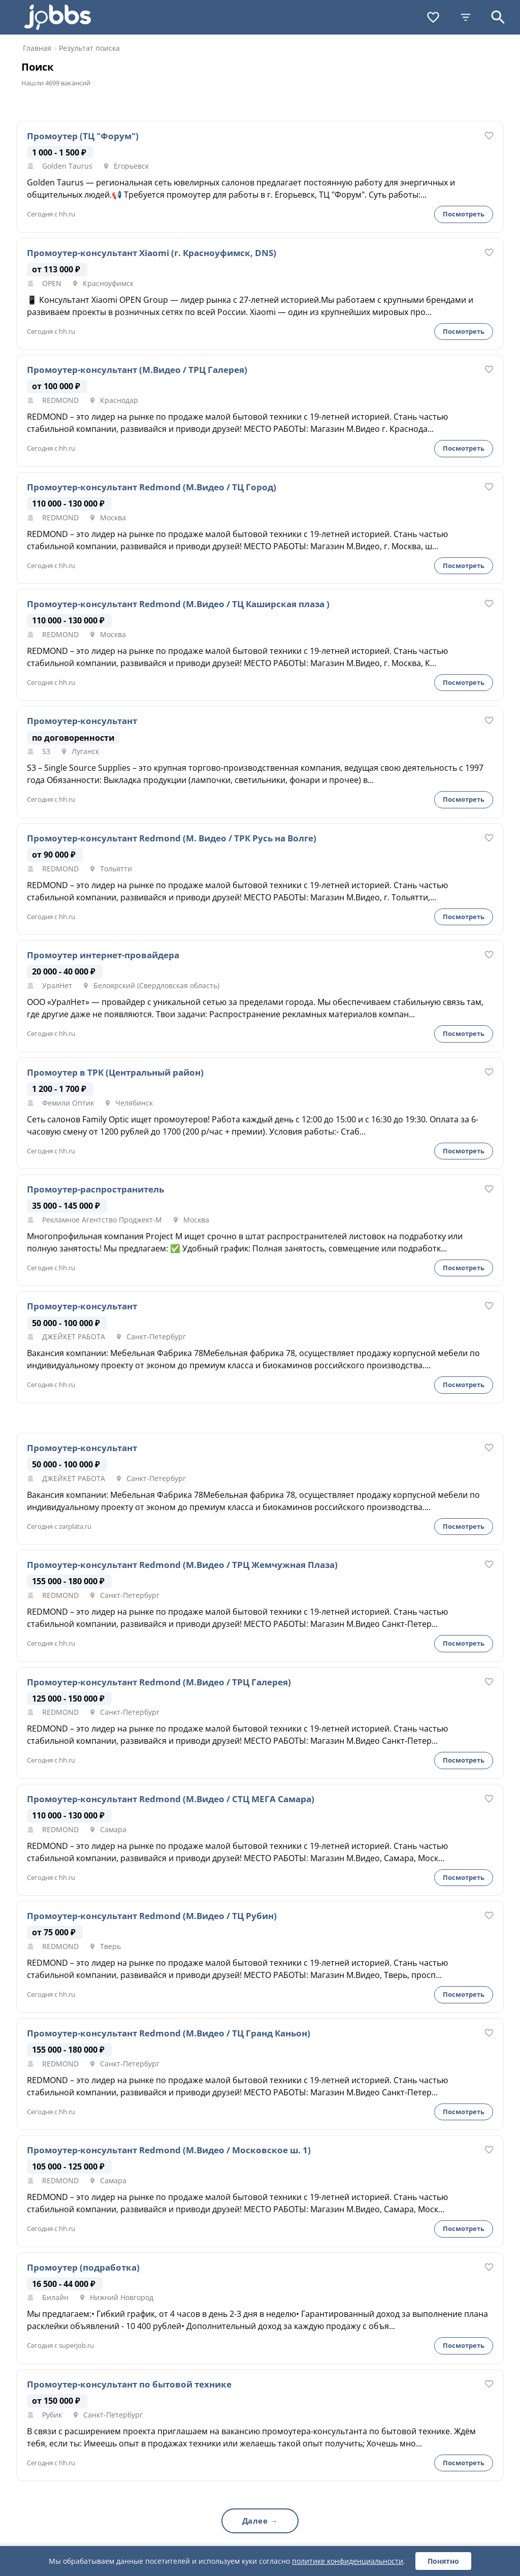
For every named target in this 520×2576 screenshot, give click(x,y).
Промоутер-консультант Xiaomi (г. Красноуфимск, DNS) (151, 253)
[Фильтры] (465, 17)
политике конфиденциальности (347, 2561)
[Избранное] (433, 17)
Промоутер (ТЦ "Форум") (83, 136)
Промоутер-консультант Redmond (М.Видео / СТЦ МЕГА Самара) (170, 1799)
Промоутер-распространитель (95, 1189)
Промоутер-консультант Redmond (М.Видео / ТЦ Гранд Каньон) (168, 2033)
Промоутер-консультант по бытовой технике (129, 2384)
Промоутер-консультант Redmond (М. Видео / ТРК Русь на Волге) (171, 838)
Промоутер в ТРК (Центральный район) (115, 1072)
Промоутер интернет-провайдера (103, 955)
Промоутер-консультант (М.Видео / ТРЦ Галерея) (137, 369)
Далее (255, 2521)
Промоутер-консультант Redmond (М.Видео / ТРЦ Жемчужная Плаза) (182, 1564)
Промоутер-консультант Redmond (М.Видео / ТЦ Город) (151, 487)
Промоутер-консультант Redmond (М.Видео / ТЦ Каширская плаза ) (178, 604)
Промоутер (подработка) (83, 2267)
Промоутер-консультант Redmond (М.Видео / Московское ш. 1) (169, 2150)
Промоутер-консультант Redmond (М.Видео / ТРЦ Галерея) (159, 1682)
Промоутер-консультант (82, 721)
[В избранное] (489, 136)
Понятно (443, 2561)
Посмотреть (463, 213)
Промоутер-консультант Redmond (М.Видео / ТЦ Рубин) (152, 1916)
